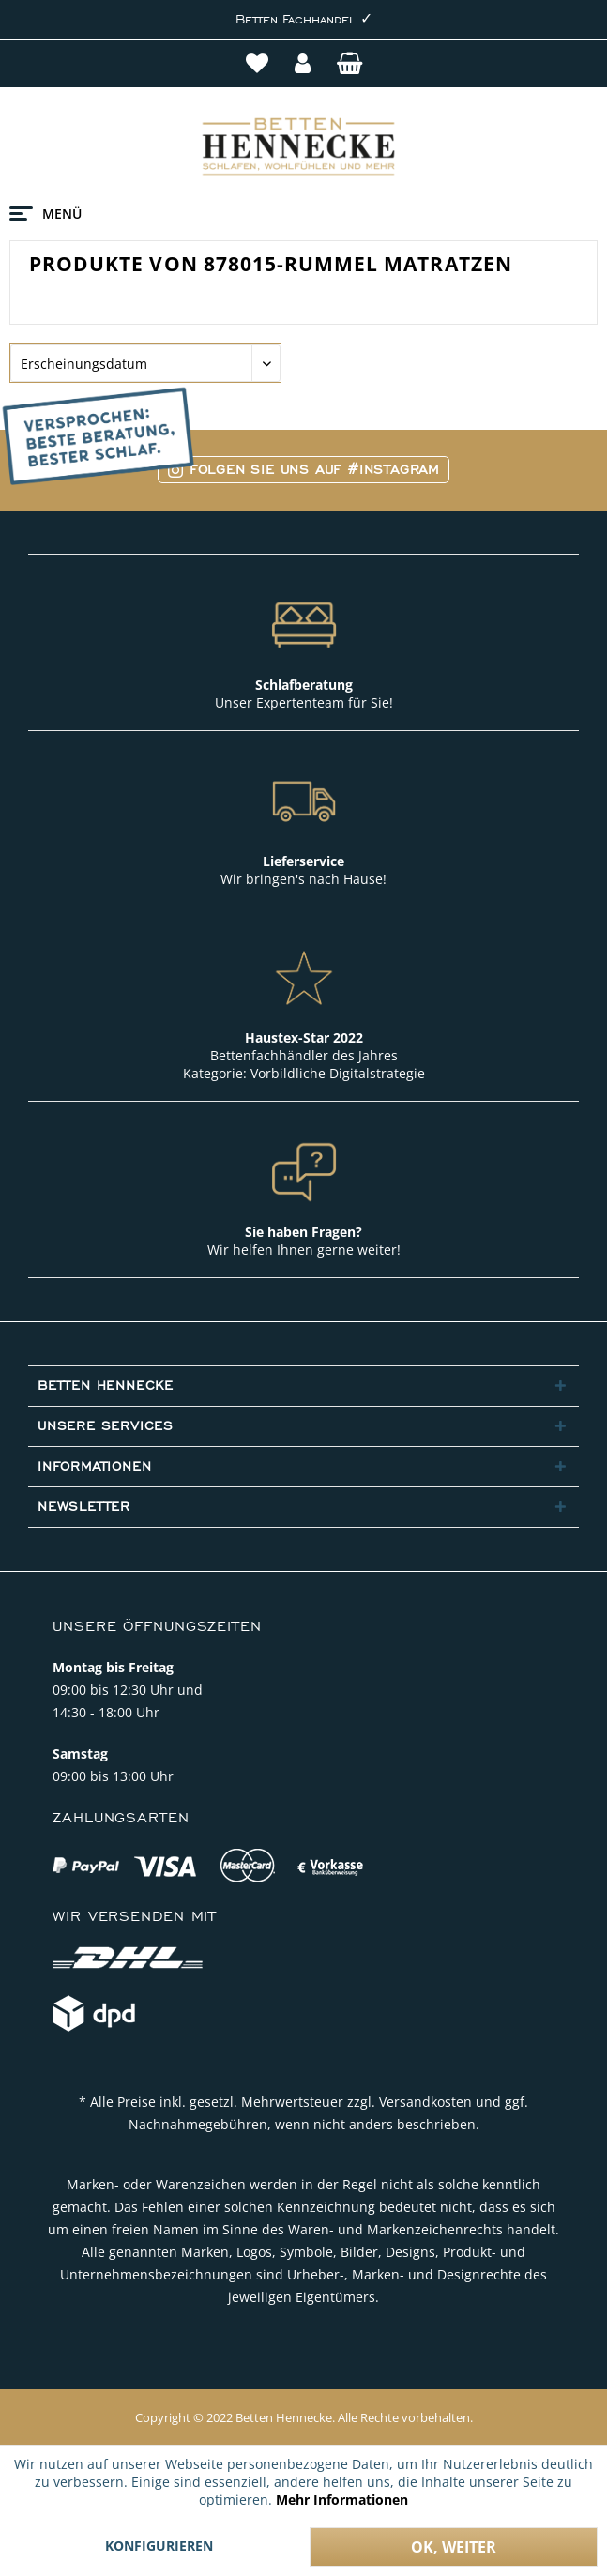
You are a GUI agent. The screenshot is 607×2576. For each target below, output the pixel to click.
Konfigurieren (159, 2545)
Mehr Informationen (342, 2499)
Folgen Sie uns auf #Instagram (303, 470)
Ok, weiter (453, 2547)
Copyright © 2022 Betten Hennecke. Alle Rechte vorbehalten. (304, 2417)
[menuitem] (259, 66)
